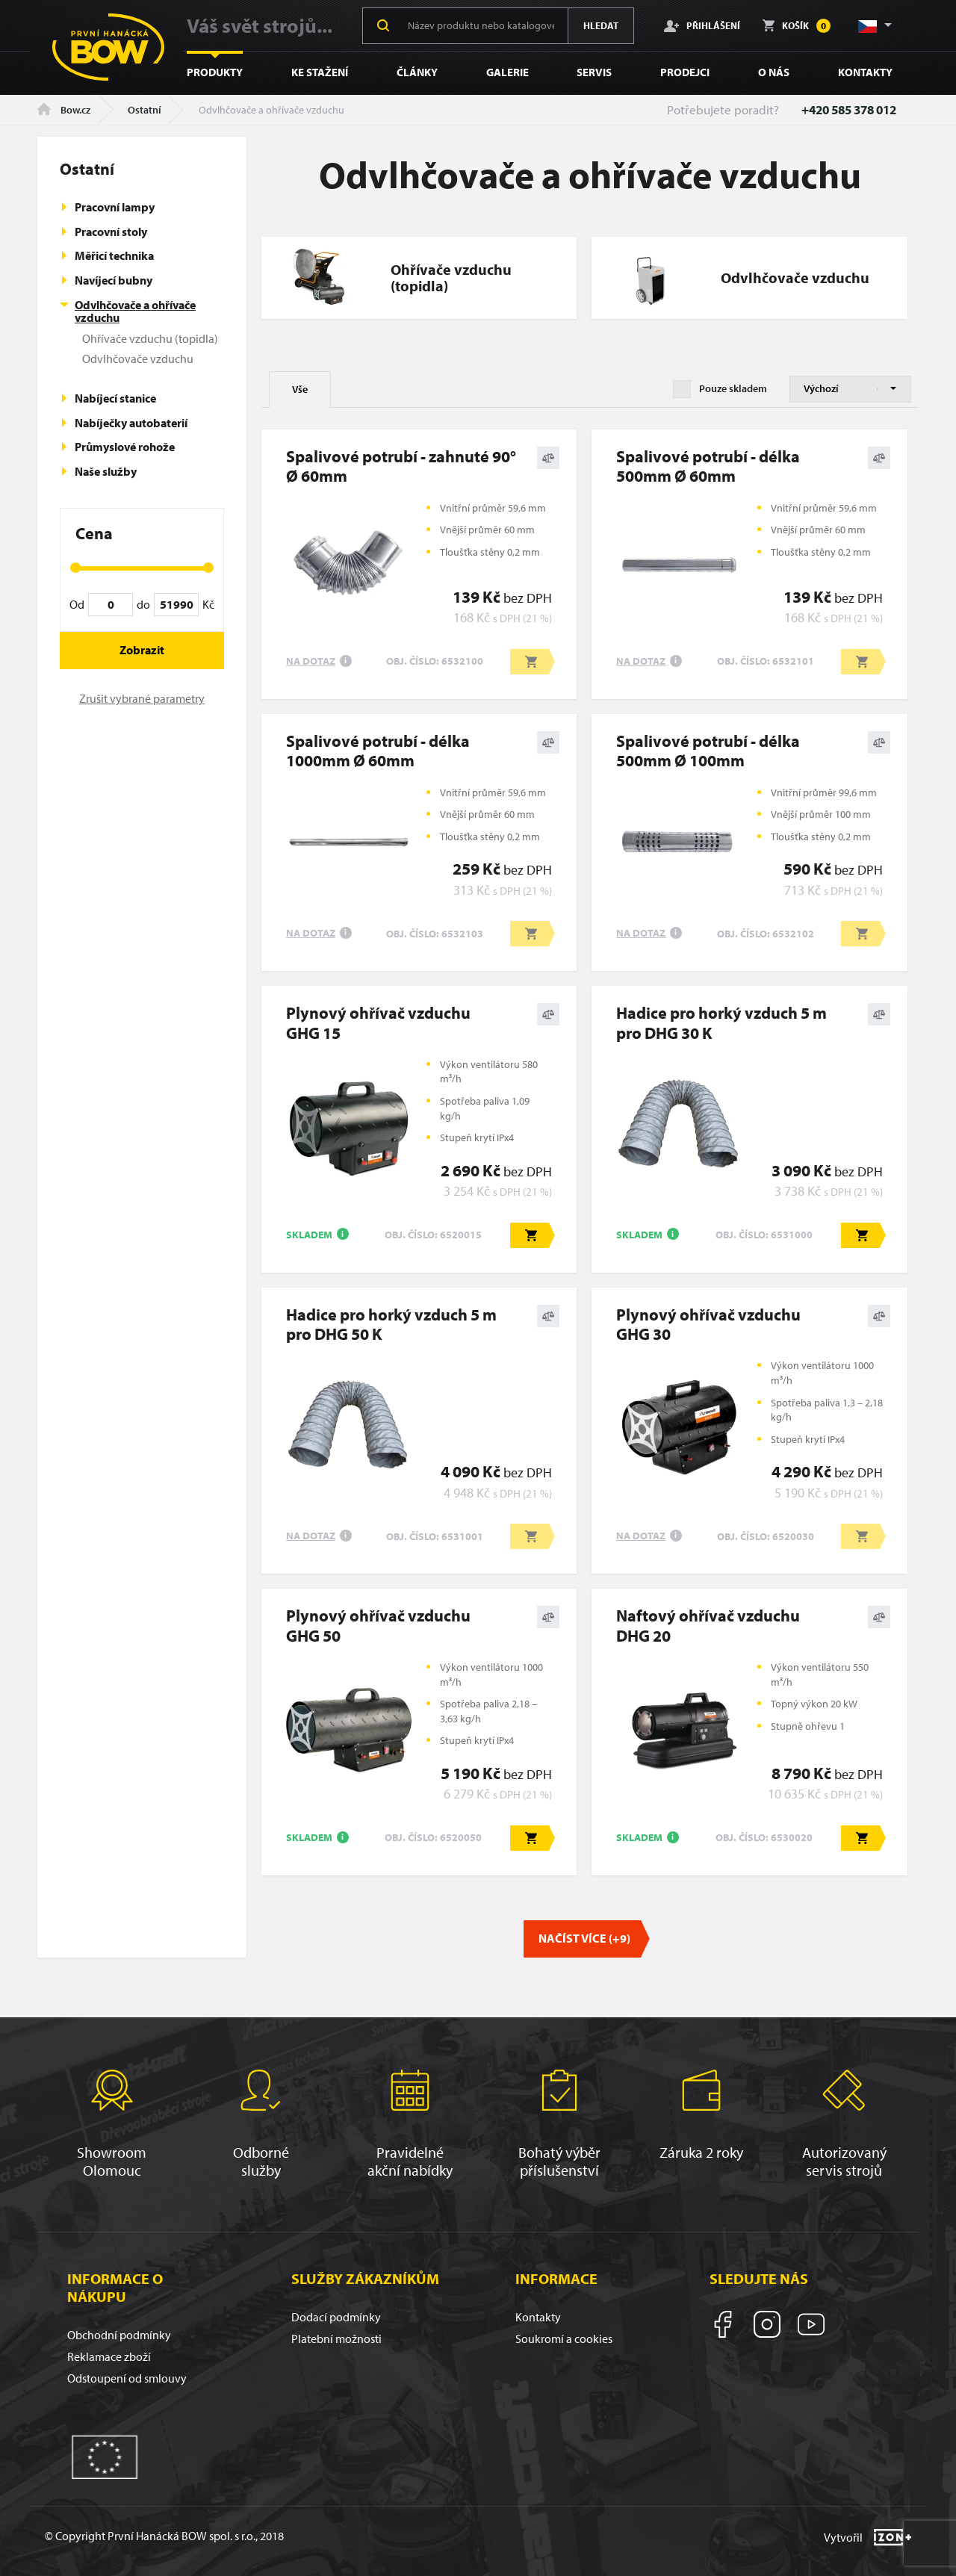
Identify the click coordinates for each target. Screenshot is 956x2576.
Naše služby (106, 471)
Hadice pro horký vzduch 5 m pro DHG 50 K (391, 1324)
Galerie (507, 72)
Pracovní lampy (115, 206)
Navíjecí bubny (113, 280)
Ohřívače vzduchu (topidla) (150, 338)
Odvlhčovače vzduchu (137, 358)
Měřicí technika (114, 255)
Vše (300, 389)
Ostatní (144, 110)
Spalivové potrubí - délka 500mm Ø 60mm (708, 466)
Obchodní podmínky (119, 2334)
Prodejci (685, 72)
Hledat (600, 25)
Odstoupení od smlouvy (127, 2378)
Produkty (215, 72)
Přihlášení (702, 25)
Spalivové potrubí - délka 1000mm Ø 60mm (378, 751)
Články (417, 72)
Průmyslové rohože (125, 446)
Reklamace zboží (109, 2356)
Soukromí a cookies (563, 2338)
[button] (873, 25)
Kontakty (865, 72)
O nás (773, 72)
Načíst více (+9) (584, 1938)
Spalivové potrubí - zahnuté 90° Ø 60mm (401, 466)
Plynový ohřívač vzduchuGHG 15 (378, 1023)
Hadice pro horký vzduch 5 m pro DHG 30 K (721, 1023)
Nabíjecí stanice (115, 398)
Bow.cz (63, 110)
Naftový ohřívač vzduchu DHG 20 (708, 1625)
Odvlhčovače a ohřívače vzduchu (135, 311)
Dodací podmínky (336, 2316)
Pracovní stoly (111, 231)
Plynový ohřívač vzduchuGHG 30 (708, 1324)
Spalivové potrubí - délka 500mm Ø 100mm (708, 751)
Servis (594, 72)
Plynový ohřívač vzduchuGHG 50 (378, 1625)
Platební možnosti (336, 2338)
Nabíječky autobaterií (131, 422)
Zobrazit (142, 649)
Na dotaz (310, 661)
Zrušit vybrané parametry (142, 698)
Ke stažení (319, 72)
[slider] (75, 567)
